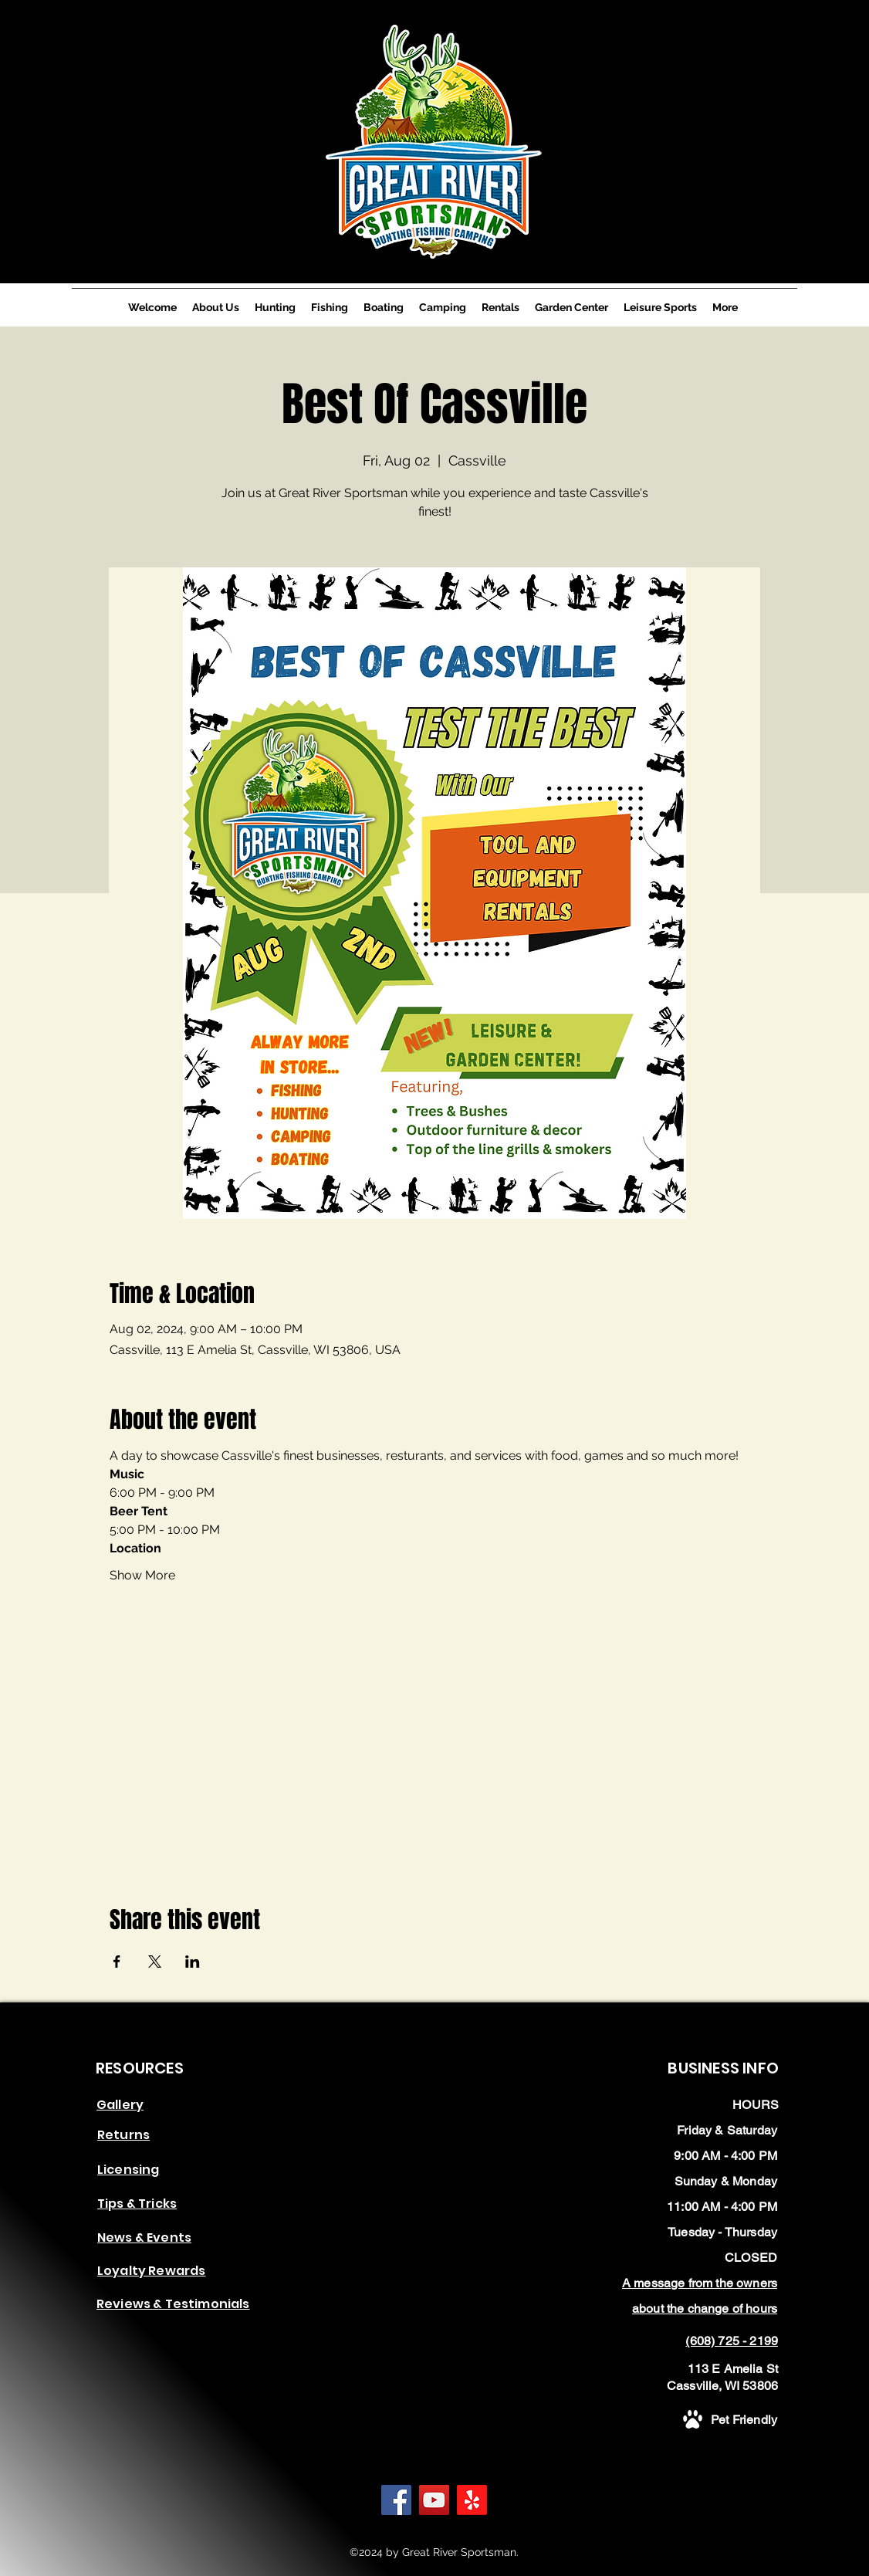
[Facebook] (396, 2500)
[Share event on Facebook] (117, 1961)
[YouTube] (434, 2500)
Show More (142, 1575)
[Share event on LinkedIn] (192, 1961)
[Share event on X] (154, 1961)
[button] (123, 2134)
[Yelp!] (472, 2500)
